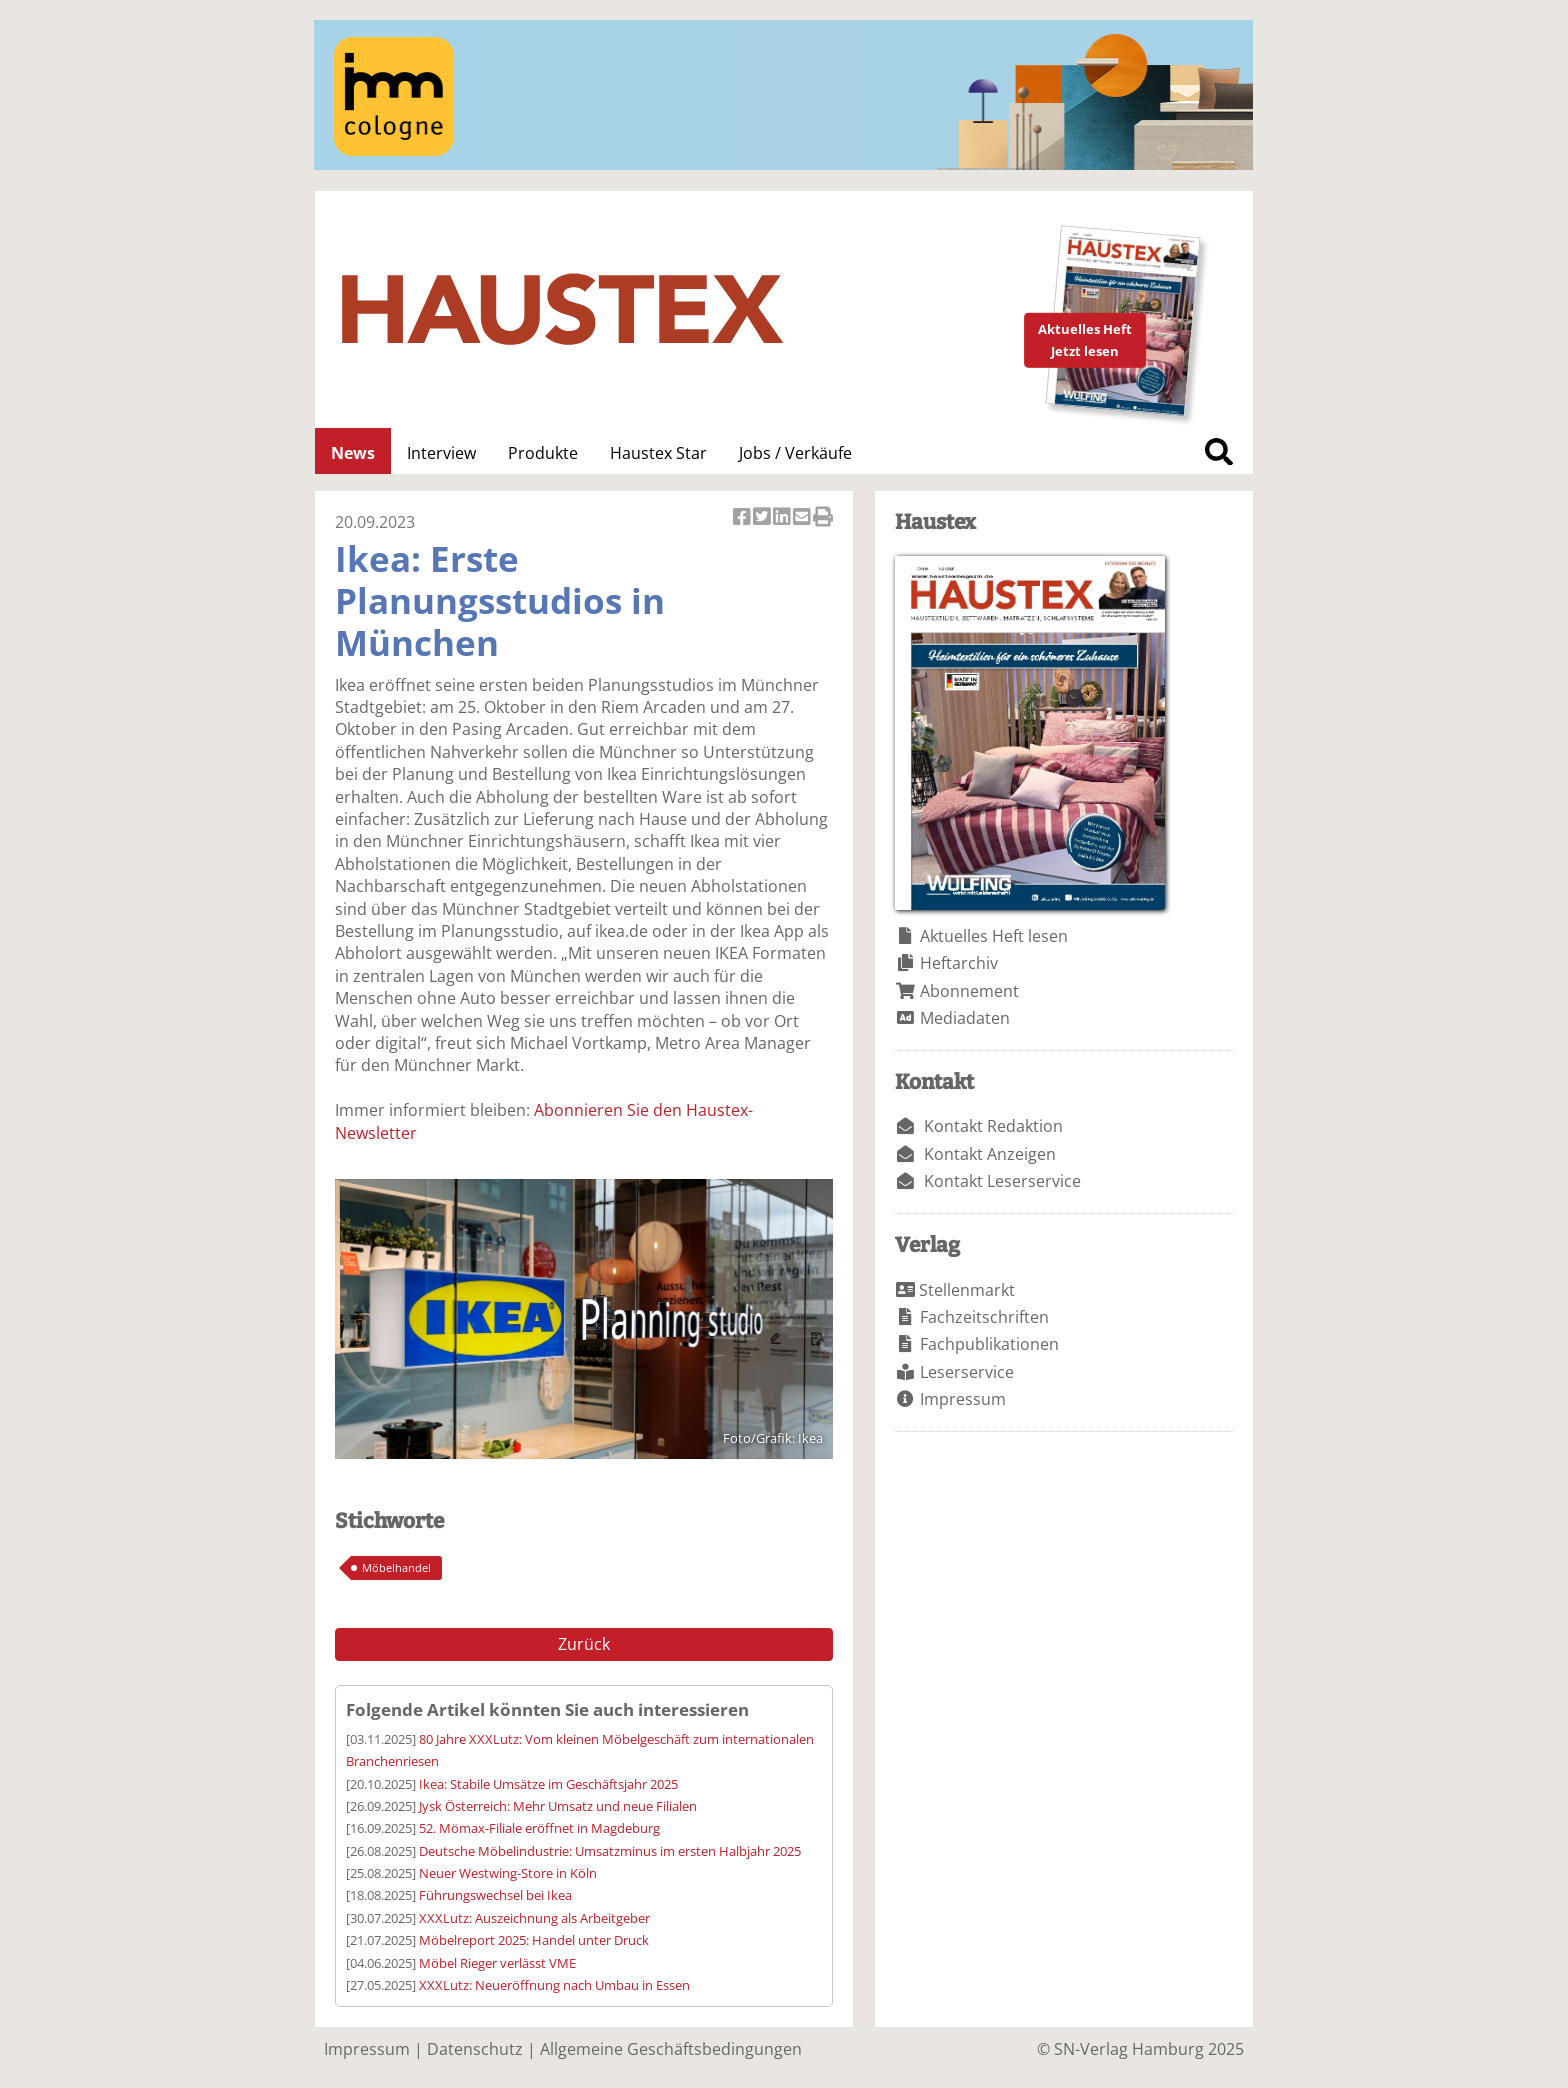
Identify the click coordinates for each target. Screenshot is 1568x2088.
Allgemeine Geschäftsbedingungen (671, 2049)
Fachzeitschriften (984, 1317)
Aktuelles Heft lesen (994, 936)
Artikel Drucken (823, 518)
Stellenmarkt (967, 1290)
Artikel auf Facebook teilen (743, 518)
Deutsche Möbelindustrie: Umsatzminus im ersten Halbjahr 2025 (610, 1851)
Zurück (584, 1644)
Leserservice (967, 1372)
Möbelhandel (396, 1567)
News (353, 453)
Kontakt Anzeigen (990, 1154)
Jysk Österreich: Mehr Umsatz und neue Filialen (558, 1806)
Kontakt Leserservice (1002, 1181)
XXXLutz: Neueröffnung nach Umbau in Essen (554, 1985)
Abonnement (969, 991)
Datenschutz (475, 2049)
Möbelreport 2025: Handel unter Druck (534, 1940)
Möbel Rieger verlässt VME (497, 1963)
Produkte (543, 453)
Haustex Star (658, 453)
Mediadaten (965, 1018)
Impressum (963, 1399)
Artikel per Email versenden (803, 518)
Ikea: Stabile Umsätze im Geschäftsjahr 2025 (548, 1784)
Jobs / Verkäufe (795, 453)
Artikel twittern (763, 518)
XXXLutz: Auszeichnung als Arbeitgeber (534, 1918)
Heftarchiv (959, 963)
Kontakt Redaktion (993, 1126)
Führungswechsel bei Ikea (495, 1895)
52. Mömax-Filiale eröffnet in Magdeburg (539, 1828)
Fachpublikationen (989, 1344)
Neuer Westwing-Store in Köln (508, 1873)
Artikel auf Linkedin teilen (783, 518)
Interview (441, 453)
